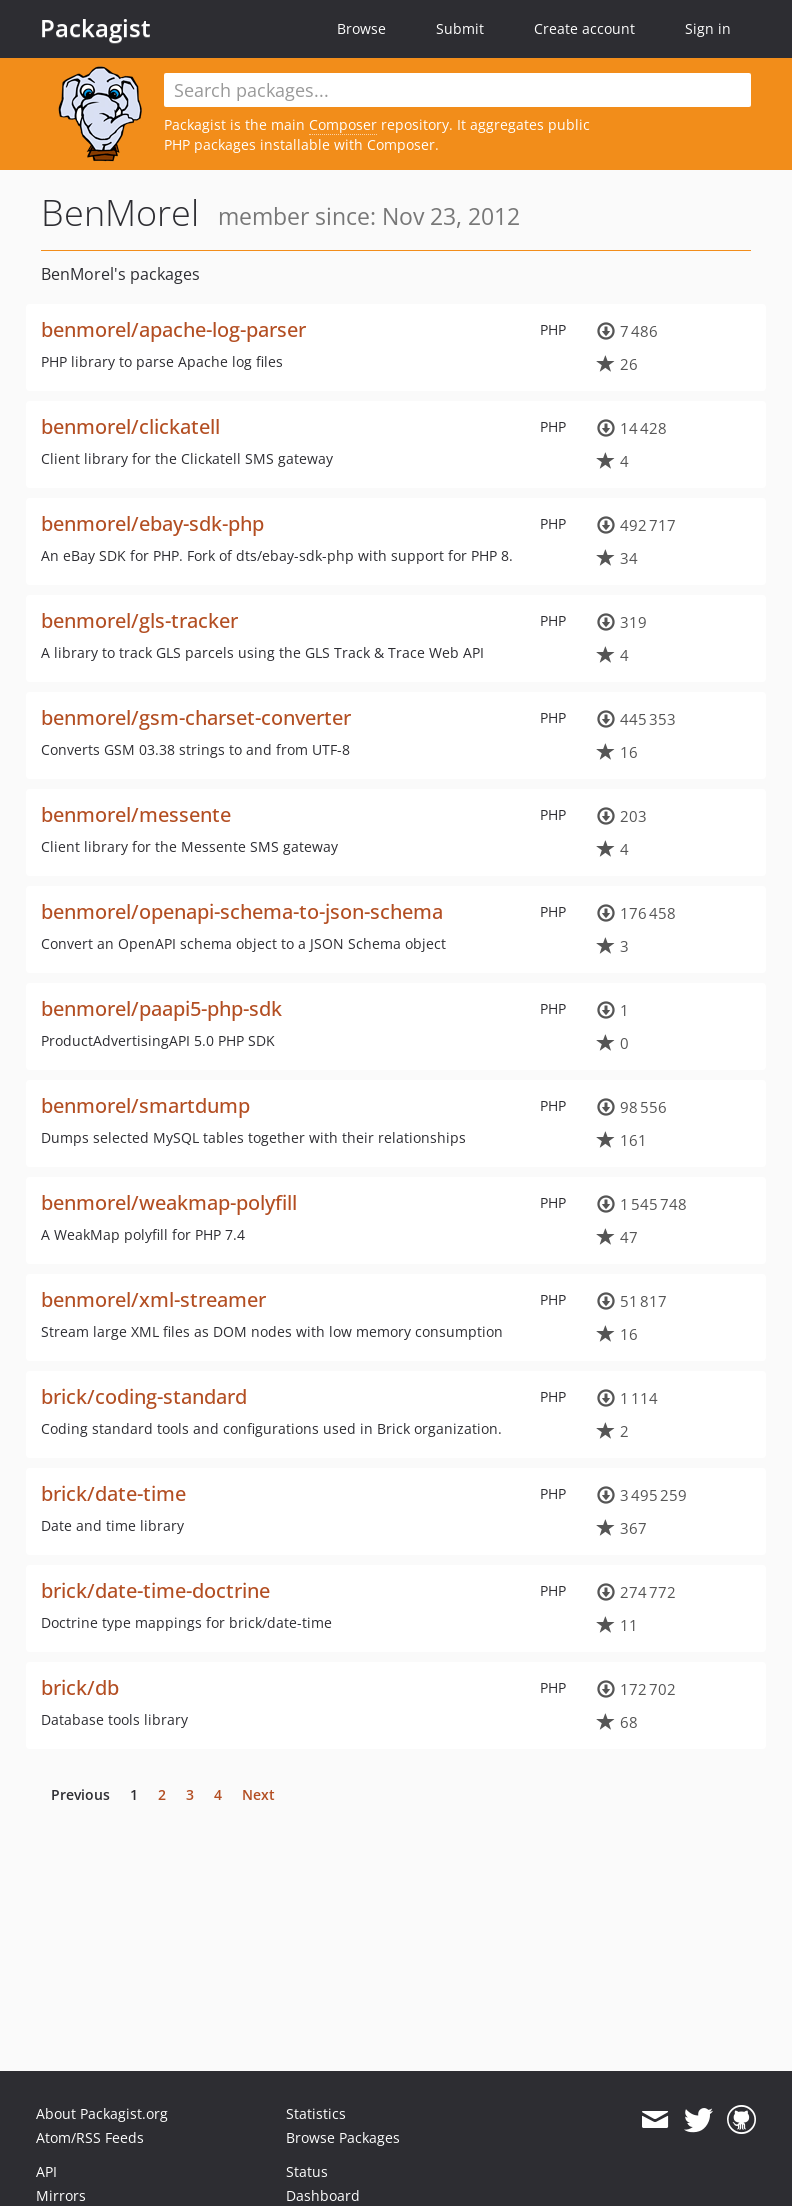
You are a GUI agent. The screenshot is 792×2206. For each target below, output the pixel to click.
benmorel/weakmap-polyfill (169, 1202)
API (46, 2171)
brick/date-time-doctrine (155, 1590)
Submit (460, 28)
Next (258, 1794)
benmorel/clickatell (130, 426)
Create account (584, 28)
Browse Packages (343, 2137)
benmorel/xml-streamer (153, 1299)
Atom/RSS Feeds (90, 2137)
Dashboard (323, 2195)
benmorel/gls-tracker (139, 620)
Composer (343, 124)
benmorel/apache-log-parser (173, 329)
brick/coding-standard (144, 1396)
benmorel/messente (136, 814)
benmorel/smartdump (145, 1105)
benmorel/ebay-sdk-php (152, 523)
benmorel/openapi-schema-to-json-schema (242, 911)
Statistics (316, 2113)
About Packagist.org (102, 2113)
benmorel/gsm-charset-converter (196, 717)
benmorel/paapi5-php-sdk (161, 1008)
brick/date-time (113, 1493)
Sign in (708, 28)
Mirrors (61, 2195)
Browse (361, 28)
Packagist (95, 28)
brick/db (80, 1687)
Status (307, 2171)
